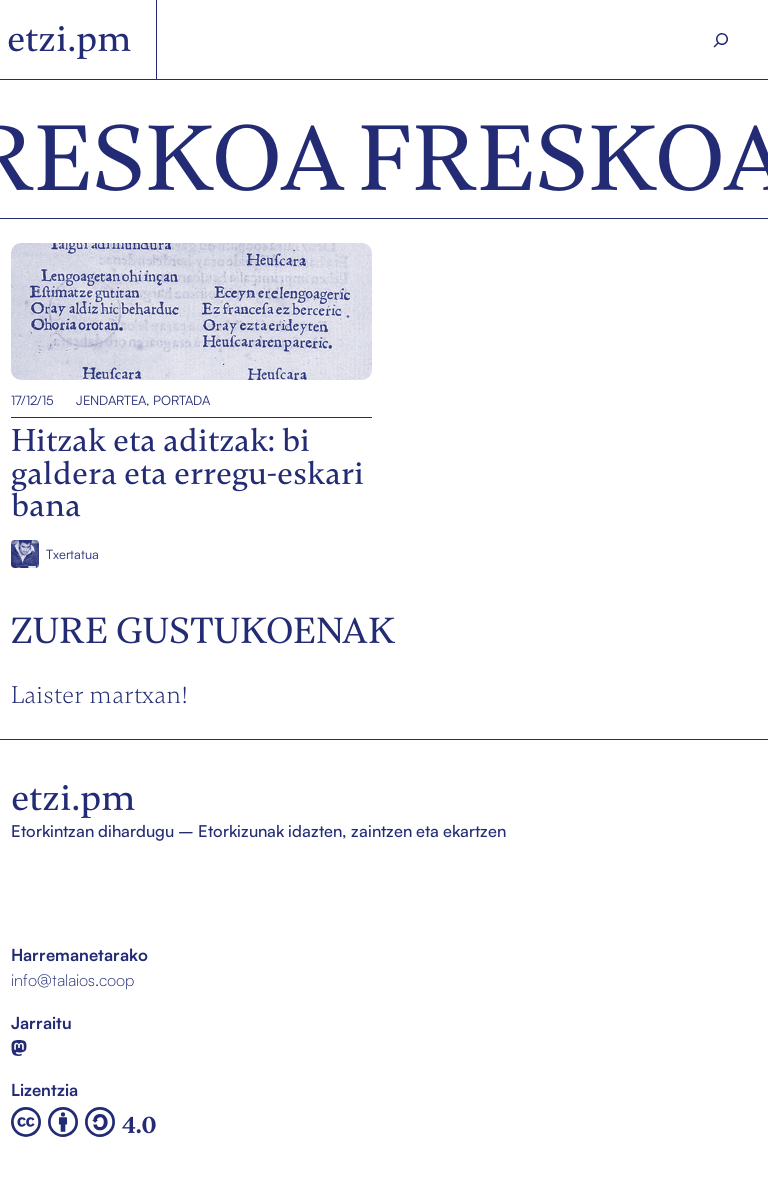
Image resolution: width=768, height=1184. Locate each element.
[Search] (721, 40)
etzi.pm (69, 39)
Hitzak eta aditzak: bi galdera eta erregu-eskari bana (177, 312)
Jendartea (111, 400)
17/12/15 (32, 400)
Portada (181, 400)
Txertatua (72, 554)
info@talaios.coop (72, 979)
